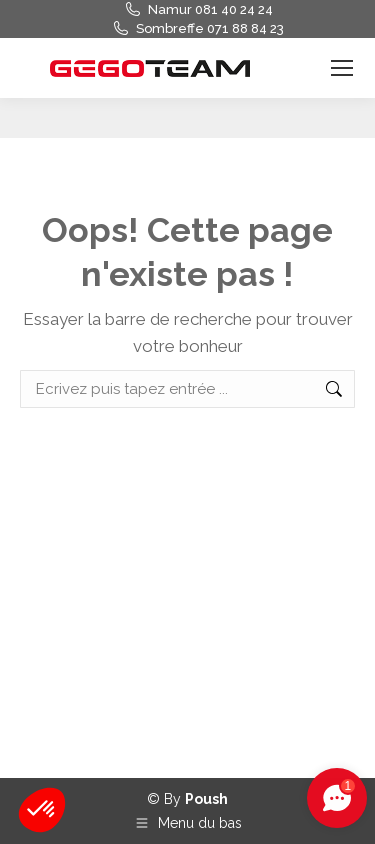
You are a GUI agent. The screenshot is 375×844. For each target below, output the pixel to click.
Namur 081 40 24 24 (210, 9)
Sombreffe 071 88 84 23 (210, 28)
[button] (42, 810)
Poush (206, 799)
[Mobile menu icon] (342, 68)
